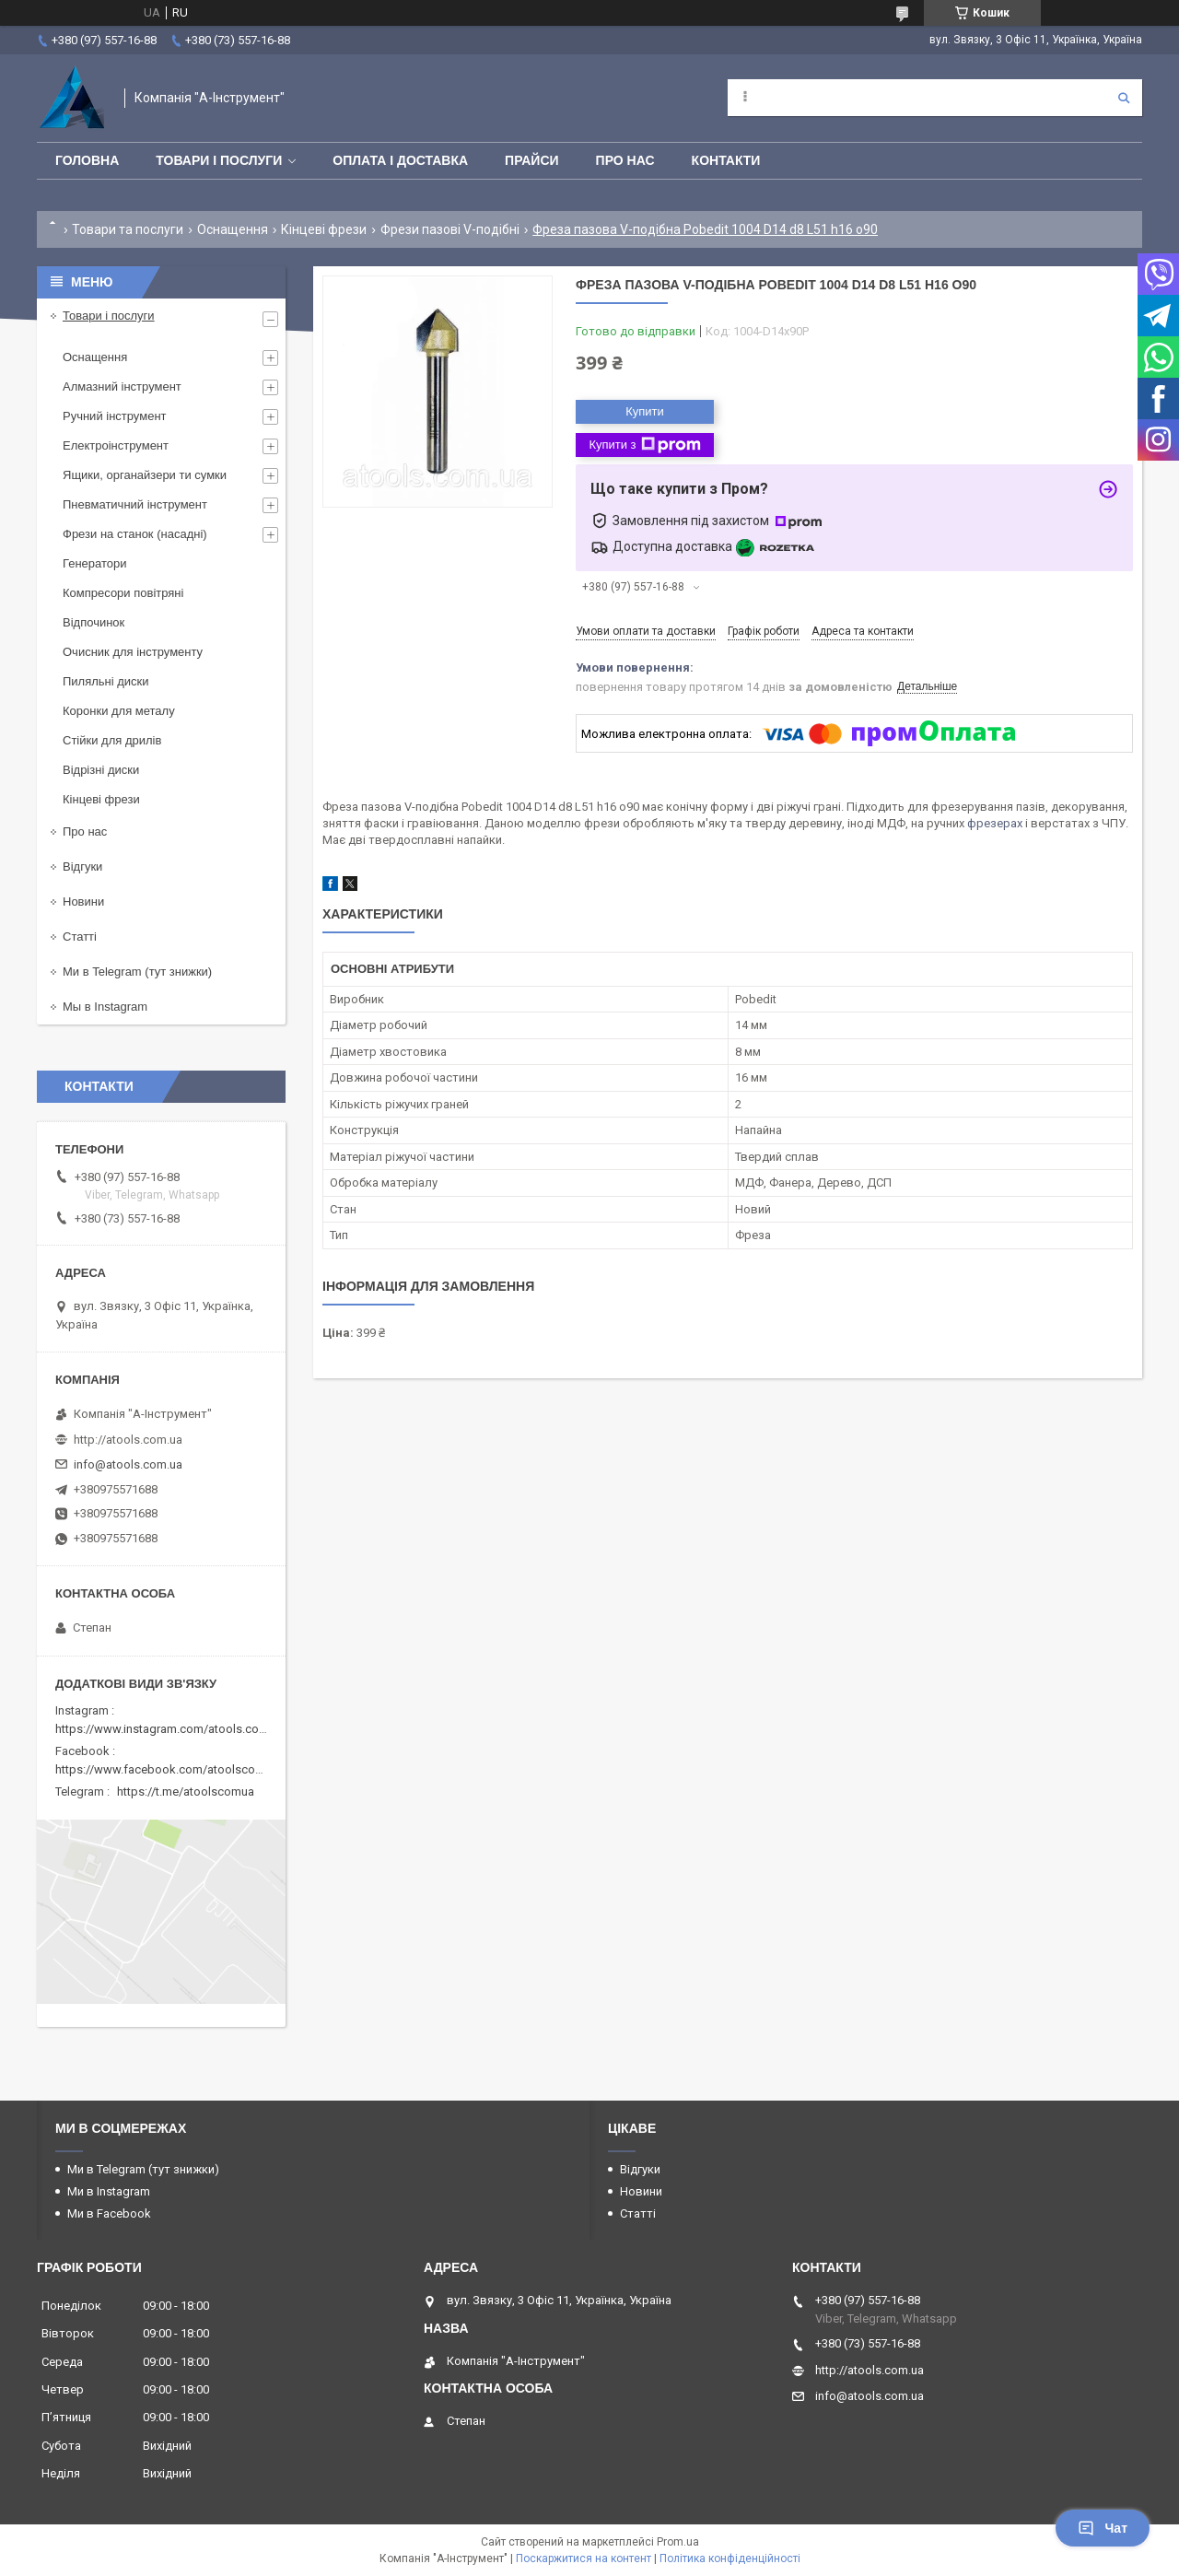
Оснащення (232, 229)
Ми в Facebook (109, 2213)
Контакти (726, 160)
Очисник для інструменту (133, 652)
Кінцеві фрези (324, 229)
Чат (1102, 2528)
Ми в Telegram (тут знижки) (137, 971)
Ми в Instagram (108, 2191)
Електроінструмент (116, 445)
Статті (80, 936)
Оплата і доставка (400, 160)
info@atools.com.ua (128, 1464)
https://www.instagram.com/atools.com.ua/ (172, 1729)
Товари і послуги (219, 160)
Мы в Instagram (105, 1006)
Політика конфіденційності (730, 2558)
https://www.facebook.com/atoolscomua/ (169, 1769)
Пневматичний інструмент (135, 504)
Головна (87, 160)
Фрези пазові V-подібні (449, 229)
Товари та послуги (127, 229)
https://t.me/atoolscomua (185, 1791)
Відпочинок (93, 622)
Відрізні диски (101, 770)
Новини (83, 901)
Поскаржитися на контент (583, 2558)
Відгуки (82, 866)
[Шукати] (1123, 97)
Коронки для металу (119, 711)
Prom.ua (678, 2541)
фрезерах (994, 823)
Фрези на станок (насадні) (135, 534)
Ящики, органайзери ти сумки (145, 475)
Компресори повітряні (123, 593)
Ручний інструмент (115, 416)
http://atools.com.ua (128, 1439)
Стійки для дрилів (112, 740)
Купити (644, 411)
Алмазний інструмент (122, 386)
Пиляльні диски (106, 681)
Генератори (95, 563)
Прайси (532, 160)
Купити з (644, 445)
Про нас (625, 160)
